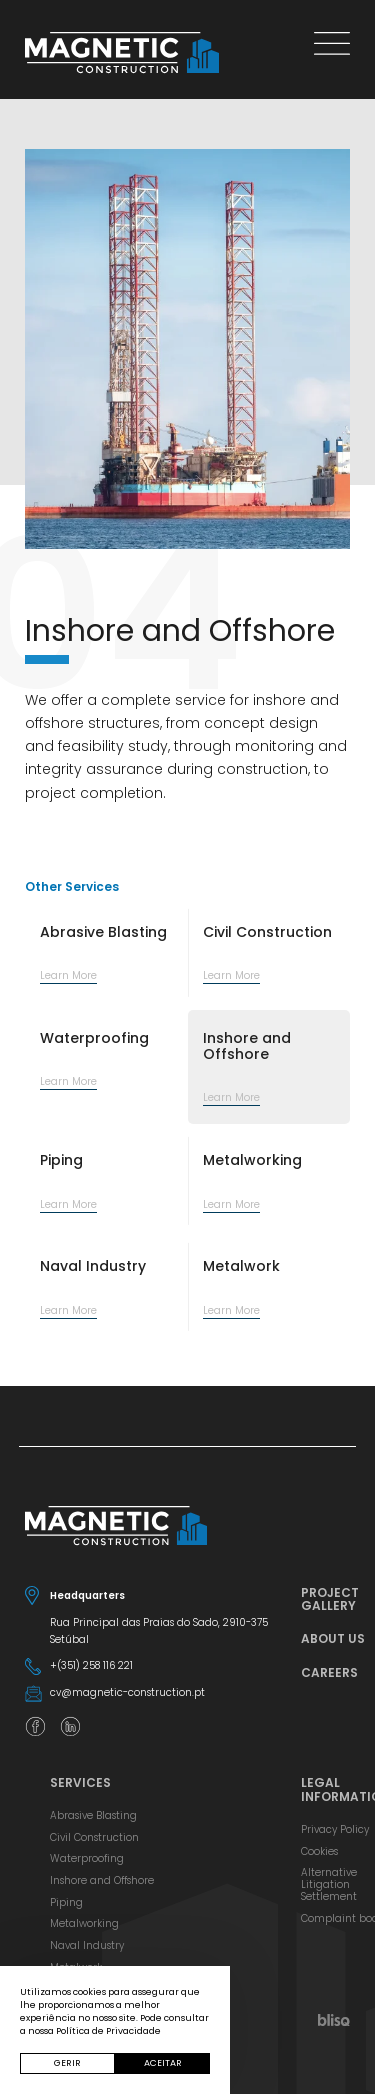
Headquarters (87, 1595)
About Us (333, 1638)
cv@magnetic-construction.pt (127, 1692)
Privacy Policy (335, 1829)
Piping (66, 1902)
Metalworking (84, 1923)
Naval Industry (87, 1945)
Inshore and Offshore (102, 1880)
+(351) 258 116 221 (91, 1665)
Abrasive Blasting (93, 1815)
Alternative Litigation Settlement (329, 1884)
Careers (329, 1672)
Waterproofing (87, 1858)
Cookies (319, 1851)
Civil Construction (94, 1837)
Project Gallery (330, 1599)
